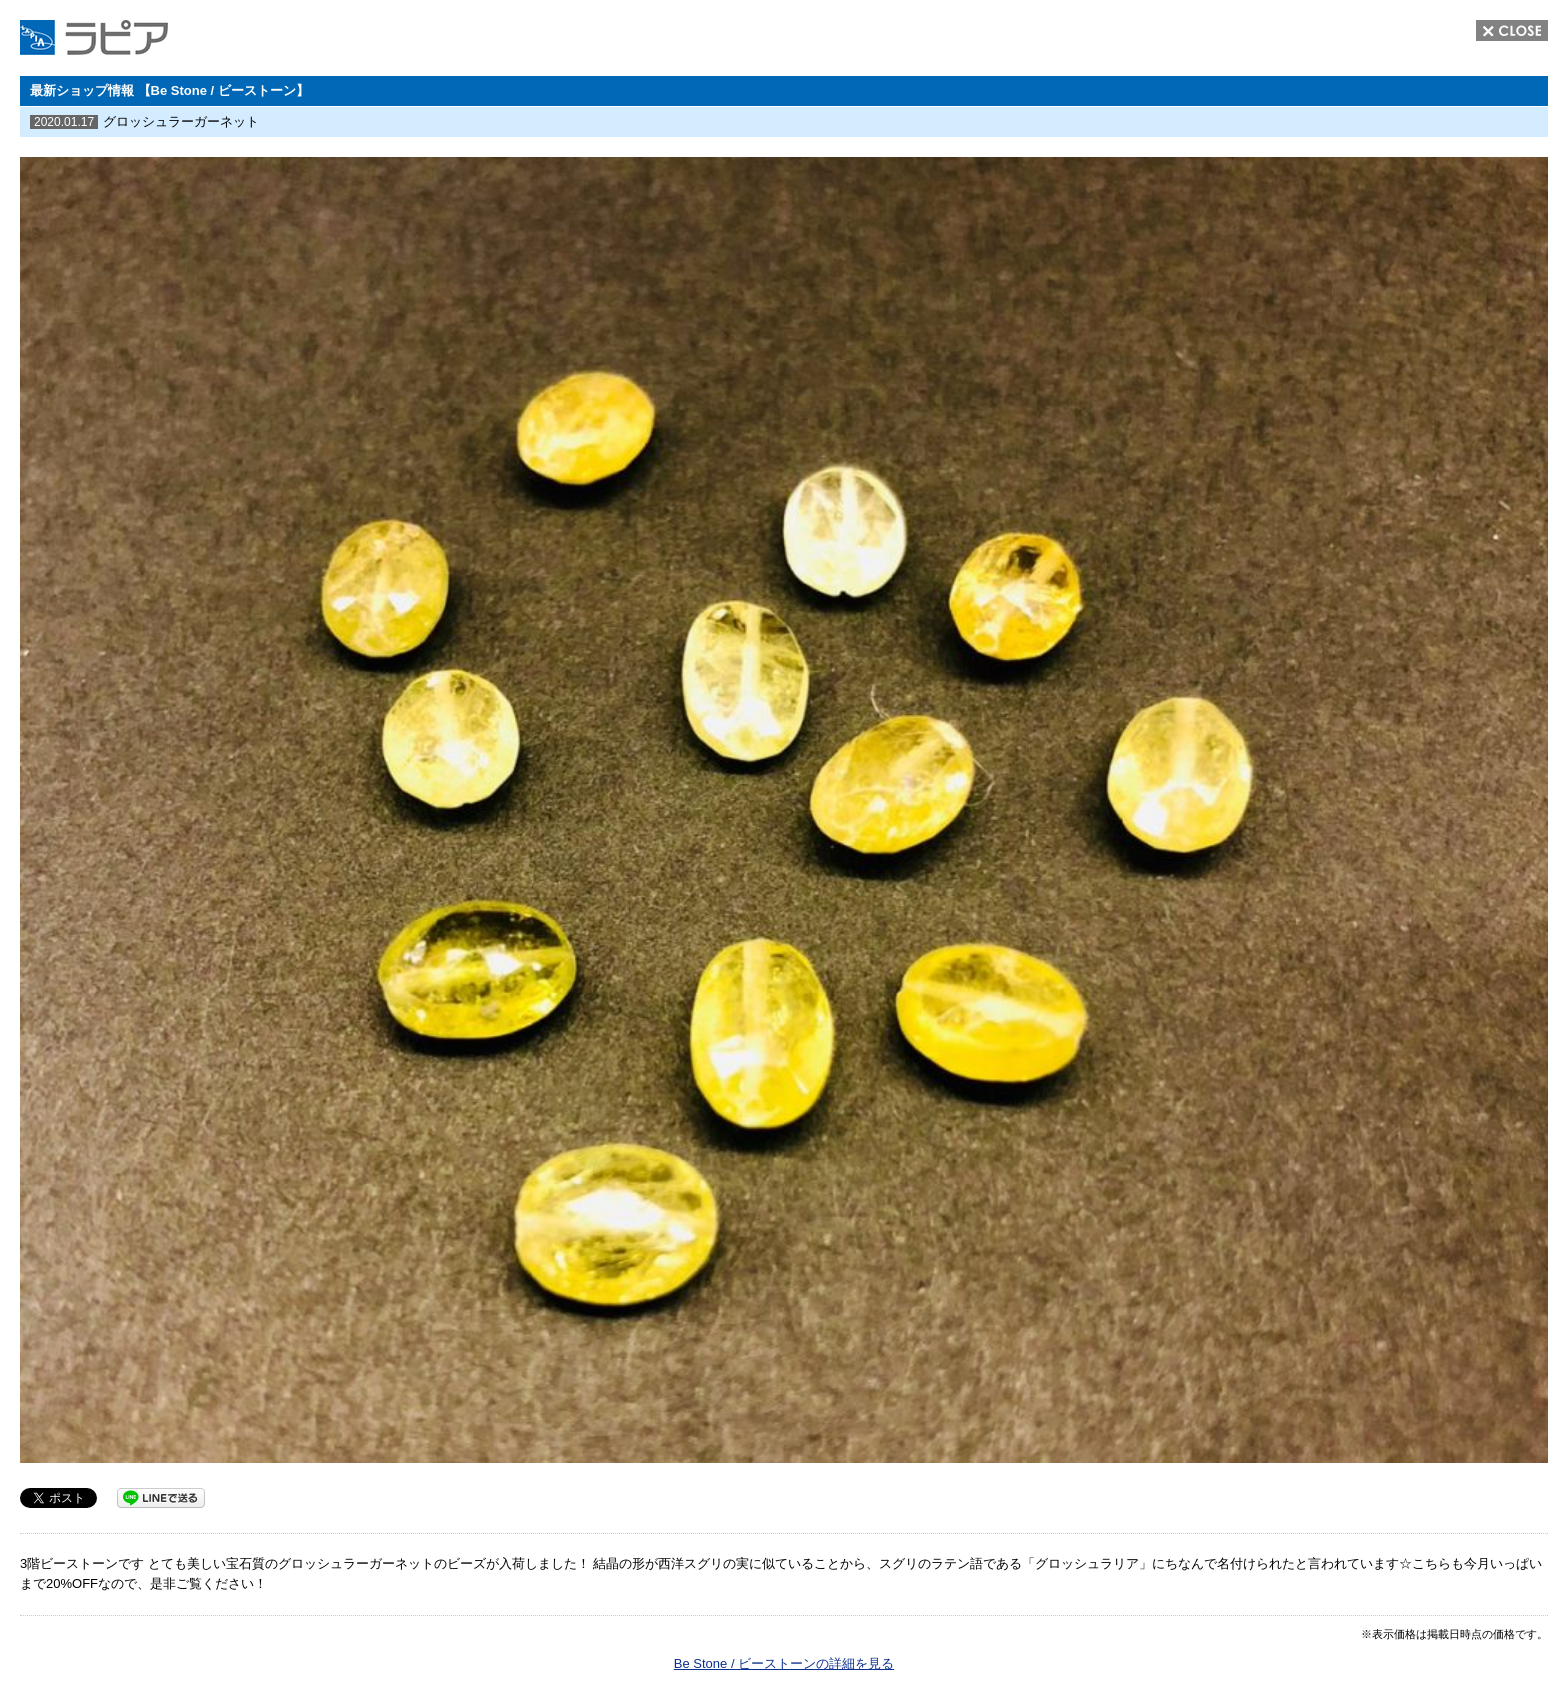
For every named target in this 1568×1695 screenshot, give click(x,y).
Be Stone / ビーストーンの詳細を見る (784, 1663)
